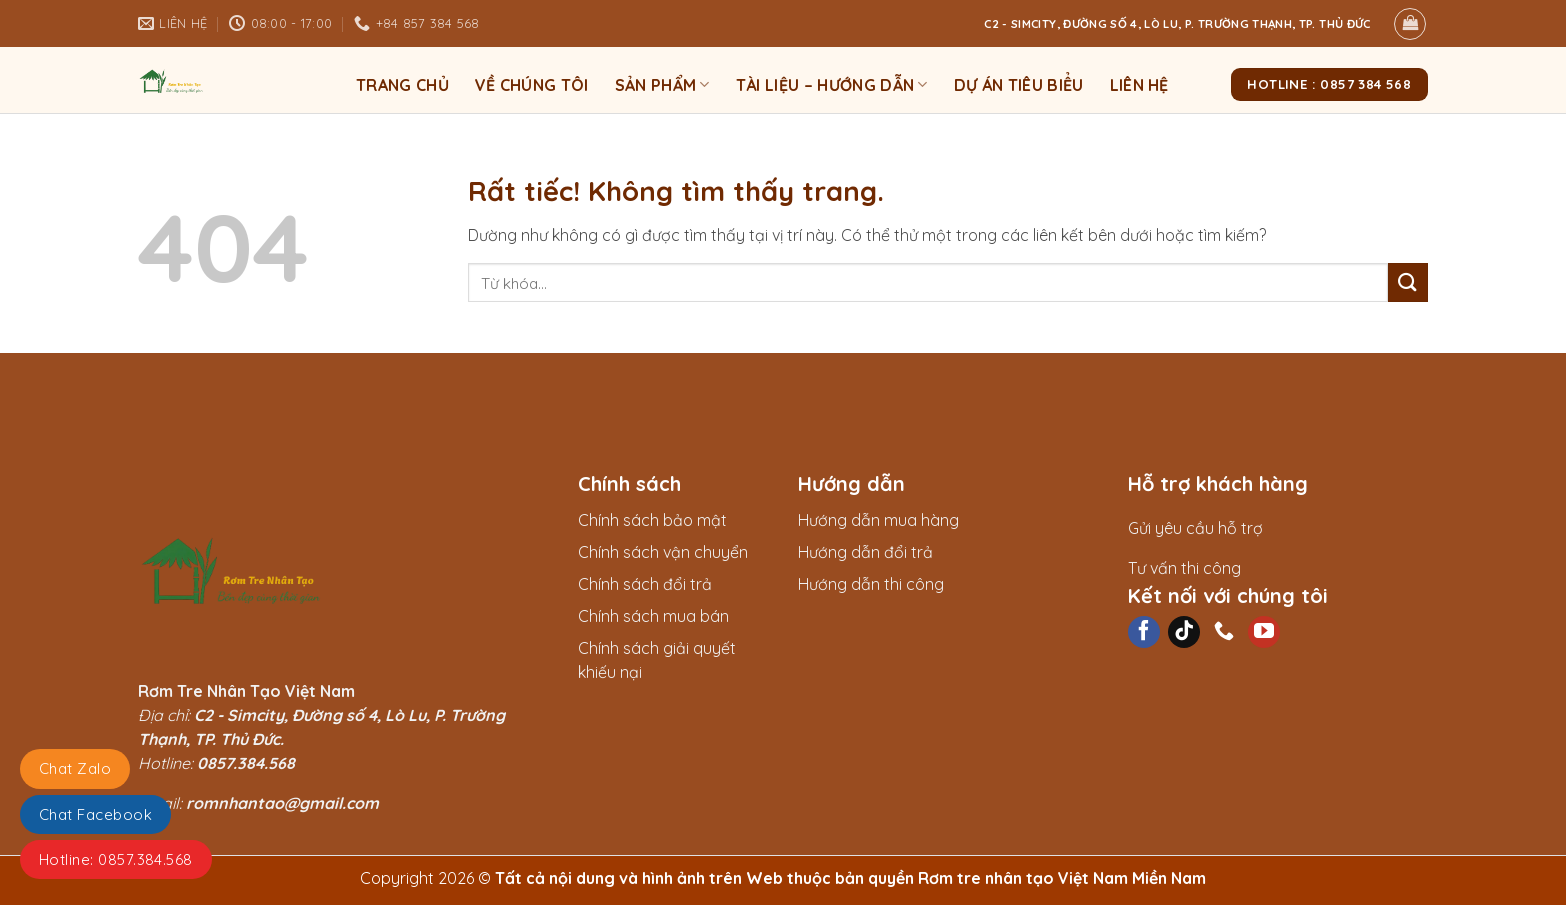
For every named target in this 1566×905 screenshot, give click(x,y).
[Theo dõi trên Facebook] (1144, 632)
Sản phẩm (662, 85)
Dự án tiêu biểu (1019, 85)
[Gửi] (1408, 282)
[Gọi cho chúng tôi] (1224, 632)
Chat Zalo (75, 768)
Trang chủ (402, 85)
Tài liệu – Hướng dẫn (832, 85)
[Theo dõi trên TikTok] (1184, 632)
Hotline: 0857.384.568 (116, 859)
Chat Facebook (95, 814)
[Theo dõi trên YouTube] (1264, 632)
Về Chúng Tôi (532, 85)
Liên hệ (1139, 85)
